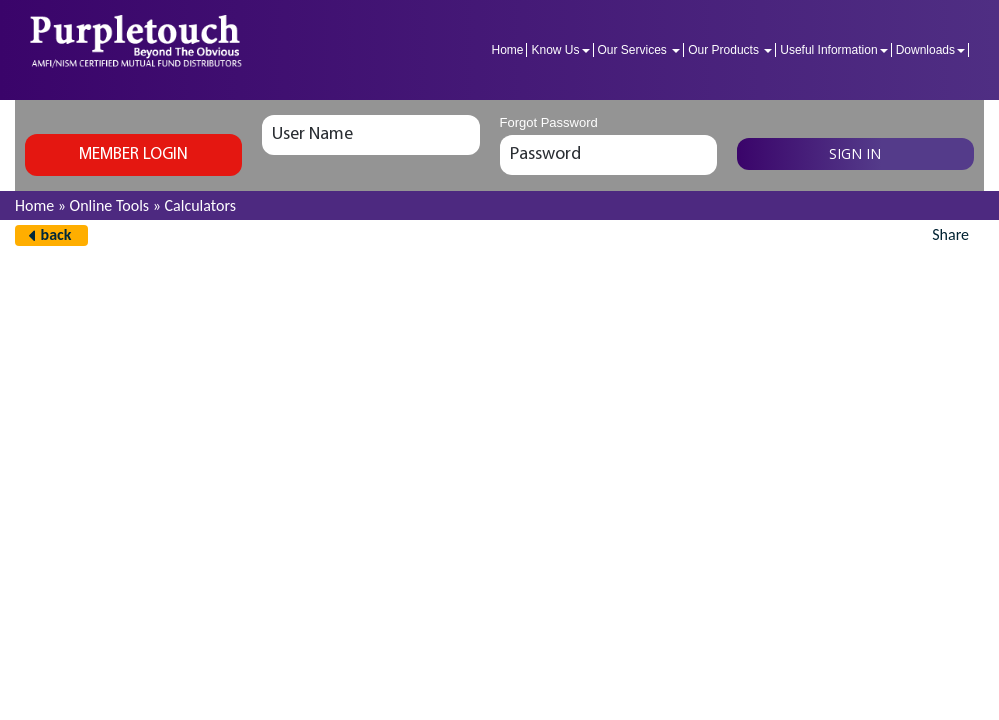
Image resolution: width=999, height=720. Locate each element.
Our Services (639, 50)
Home (507, 50)
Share (950, 234)
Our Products (730, 50)
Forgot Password (549, 122)
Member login (133, 154)
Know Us (560, 50)
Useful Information (833, 50)
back (56, 234)
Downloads (930, 50)
